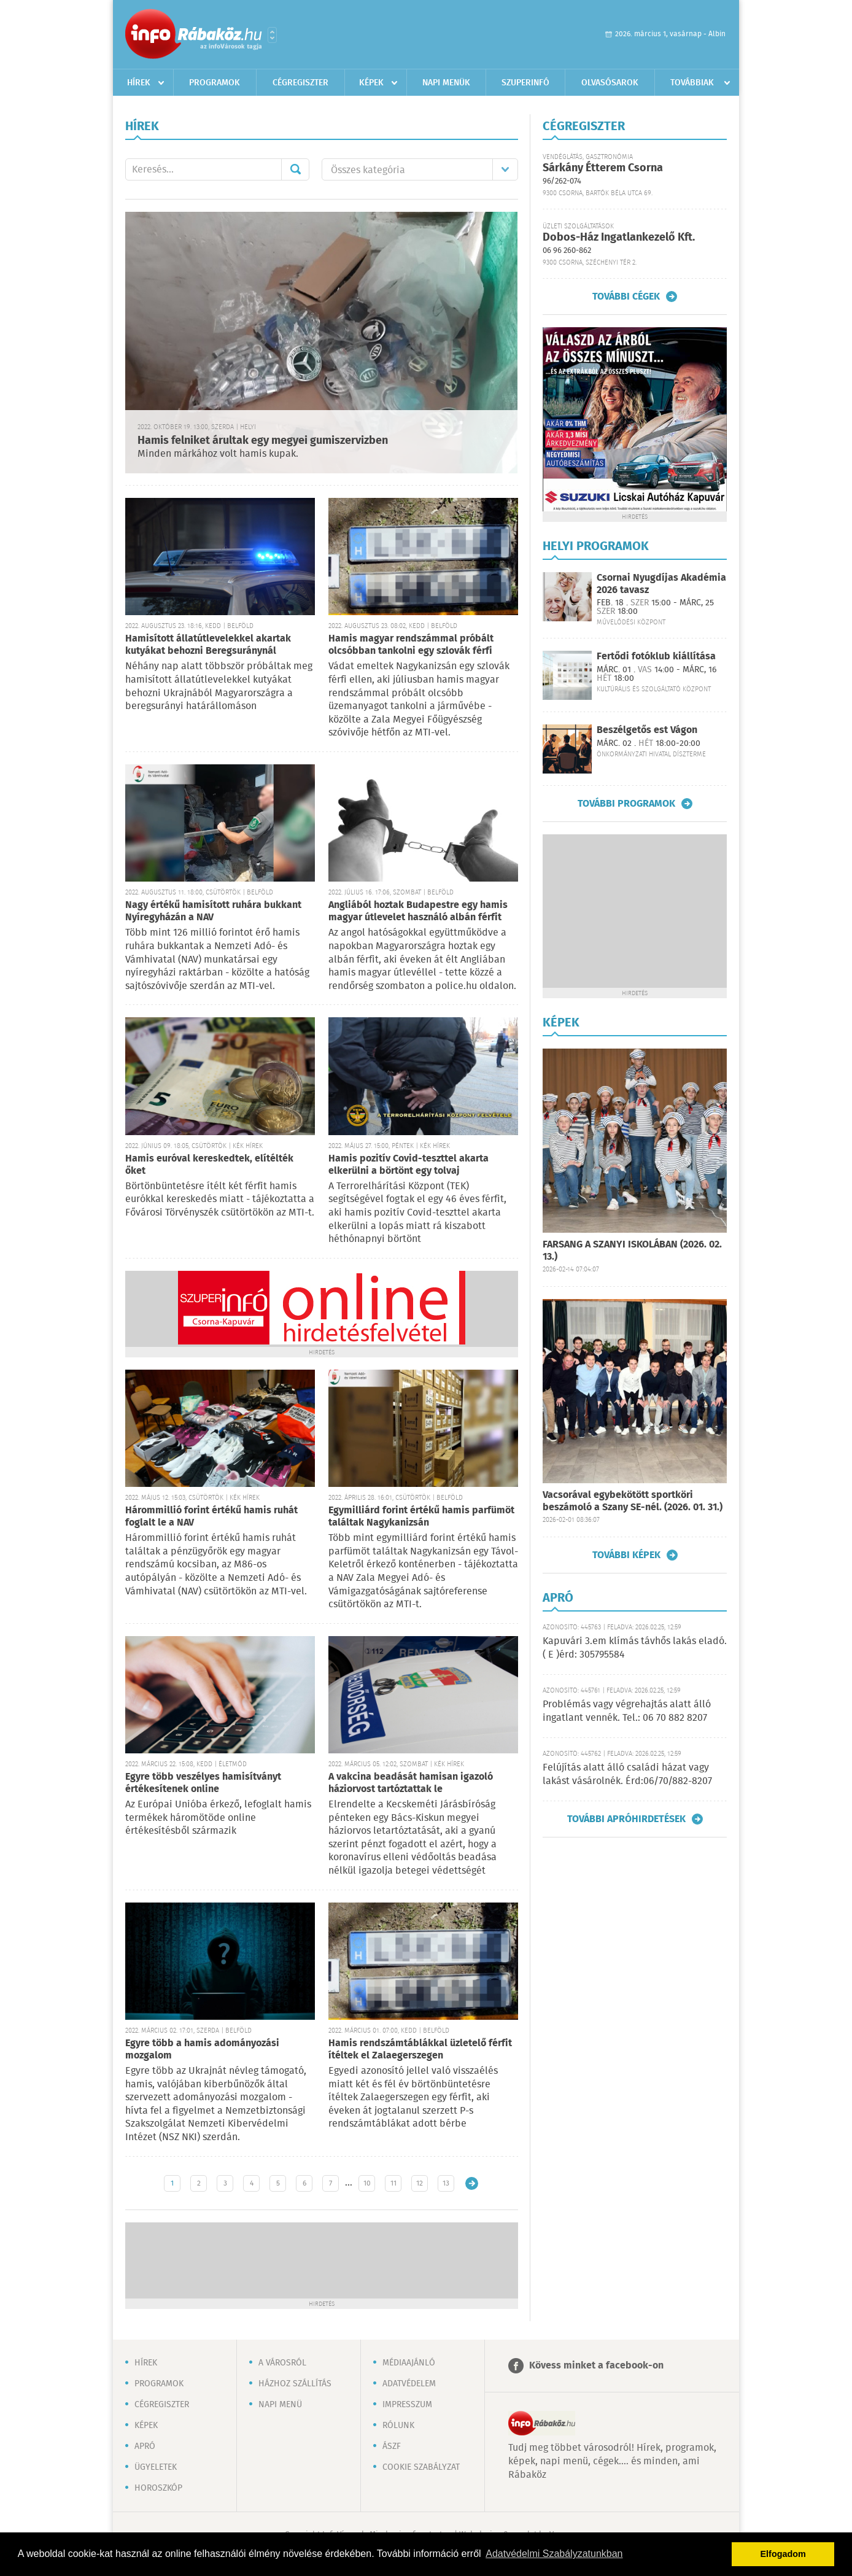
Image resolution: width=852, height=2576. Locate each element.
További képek (626, 1555)
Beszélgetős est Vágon (647, 730)
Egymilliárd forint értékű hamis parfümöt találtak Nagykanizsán (421, 1516)
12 (419, 2183)
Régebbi (471, 2183)
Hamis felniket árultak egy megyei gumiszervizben (262, 440)
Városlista (272, 35)
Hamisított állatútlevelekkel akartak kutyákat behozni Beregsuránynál (208, 645)
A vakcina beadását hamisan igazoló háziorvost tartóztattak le (410, 1783)
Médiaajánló (408, 2363)
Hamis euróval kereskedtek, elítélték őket (209, 1165)
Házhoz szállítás (294, 2384)
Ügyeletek (155, 2467)
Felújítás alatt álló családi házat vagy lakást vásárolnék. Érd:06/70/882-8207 (627, 1774)
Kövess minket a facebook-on (596, 2365)
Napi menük (446, 83)
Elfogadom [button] (783, 2554)
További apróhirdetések (626, 1819)
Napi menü (280, 2404)
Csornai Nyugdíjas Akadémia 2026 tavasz (661, 583)
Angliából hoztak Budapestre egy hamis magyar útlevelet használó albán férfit (418, 911)
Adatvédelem (409, 2384)
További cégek (626, 296)
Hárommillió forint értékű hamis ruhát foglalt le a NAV (211, 1516)
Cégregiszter (300, 83)
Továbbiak (692, 83)
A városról (282, 2363)
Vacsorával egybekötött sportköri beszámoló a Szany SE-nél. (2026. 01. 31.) (632, 1501)
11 (393, 2183)
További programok (626, 803)
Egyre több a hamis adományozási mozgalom (202, 2049)
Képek (371, 83)
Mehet (295, 169)
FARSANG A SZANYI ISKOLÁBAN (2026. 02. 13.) (632, 1251)
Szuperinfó (525, 83)
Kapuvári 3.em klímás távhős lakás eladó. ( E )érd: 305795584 (635, 1648)
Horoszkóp (158, 2488)
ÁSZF (391, 2446)
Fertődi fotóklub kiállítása (656, 656)
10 (367, 2183)
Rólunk (398, 2425)
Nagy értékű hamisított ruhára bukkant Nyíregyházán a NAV (213, 911)
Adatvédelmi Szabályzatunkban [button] (554, 2553)
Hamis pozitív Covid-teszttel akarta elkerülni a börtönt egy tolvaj (408, 1165)
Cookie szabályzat (421, 2467)
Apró (144, 2446)
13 (446, 2183)
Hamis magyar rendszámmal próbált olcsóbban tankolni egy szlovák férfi (411, 645)
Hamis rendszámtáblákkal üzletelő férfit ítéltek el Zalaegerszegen (420, 2049)
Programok (214, 83)
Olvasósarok (609, 83)
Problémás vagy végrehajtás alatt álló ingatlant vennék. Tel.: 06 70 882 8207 (627, 1711)
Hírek (138, 83)
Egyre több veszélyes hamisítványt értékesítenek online (203, 1783)
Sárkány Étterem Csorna (603, 168)
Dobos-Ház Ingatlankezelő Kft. (619, 237)
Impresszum (407, 2404)
